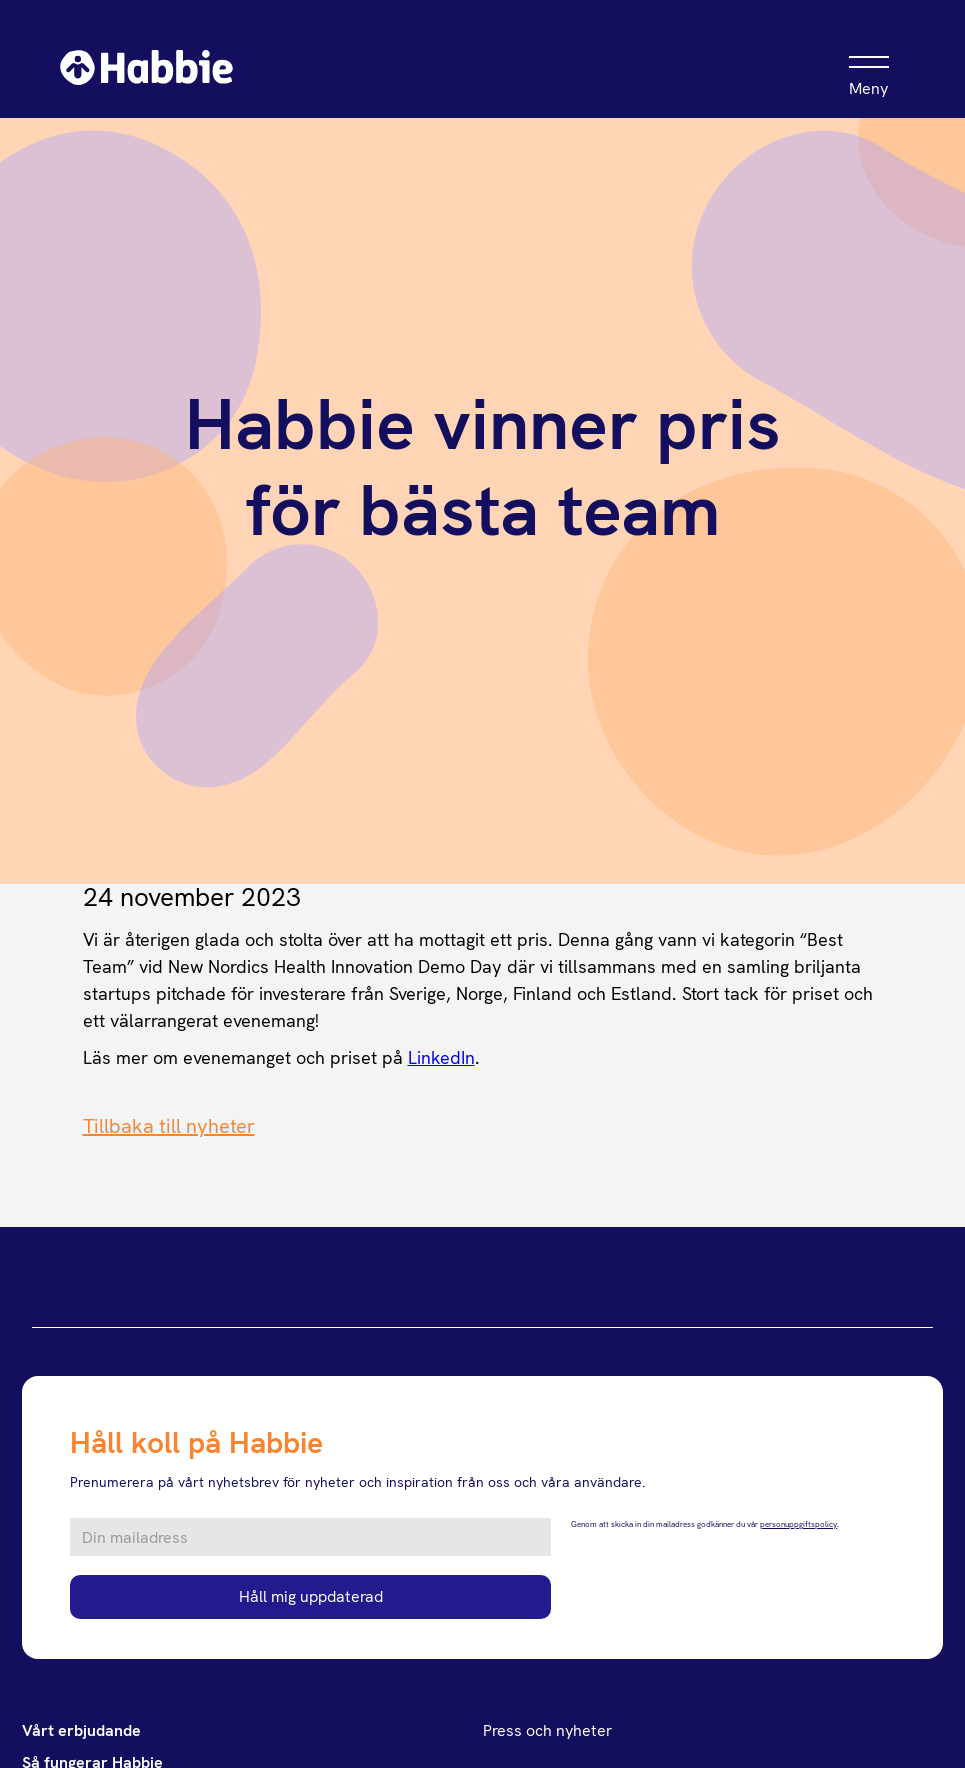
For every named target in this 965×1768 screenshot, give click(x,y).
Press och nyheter (547, 1730)
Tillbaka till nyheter (169, 1126)
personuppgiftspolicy (798, 1524)
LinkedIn (441, 1057)
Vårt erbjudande (81, 1730)
